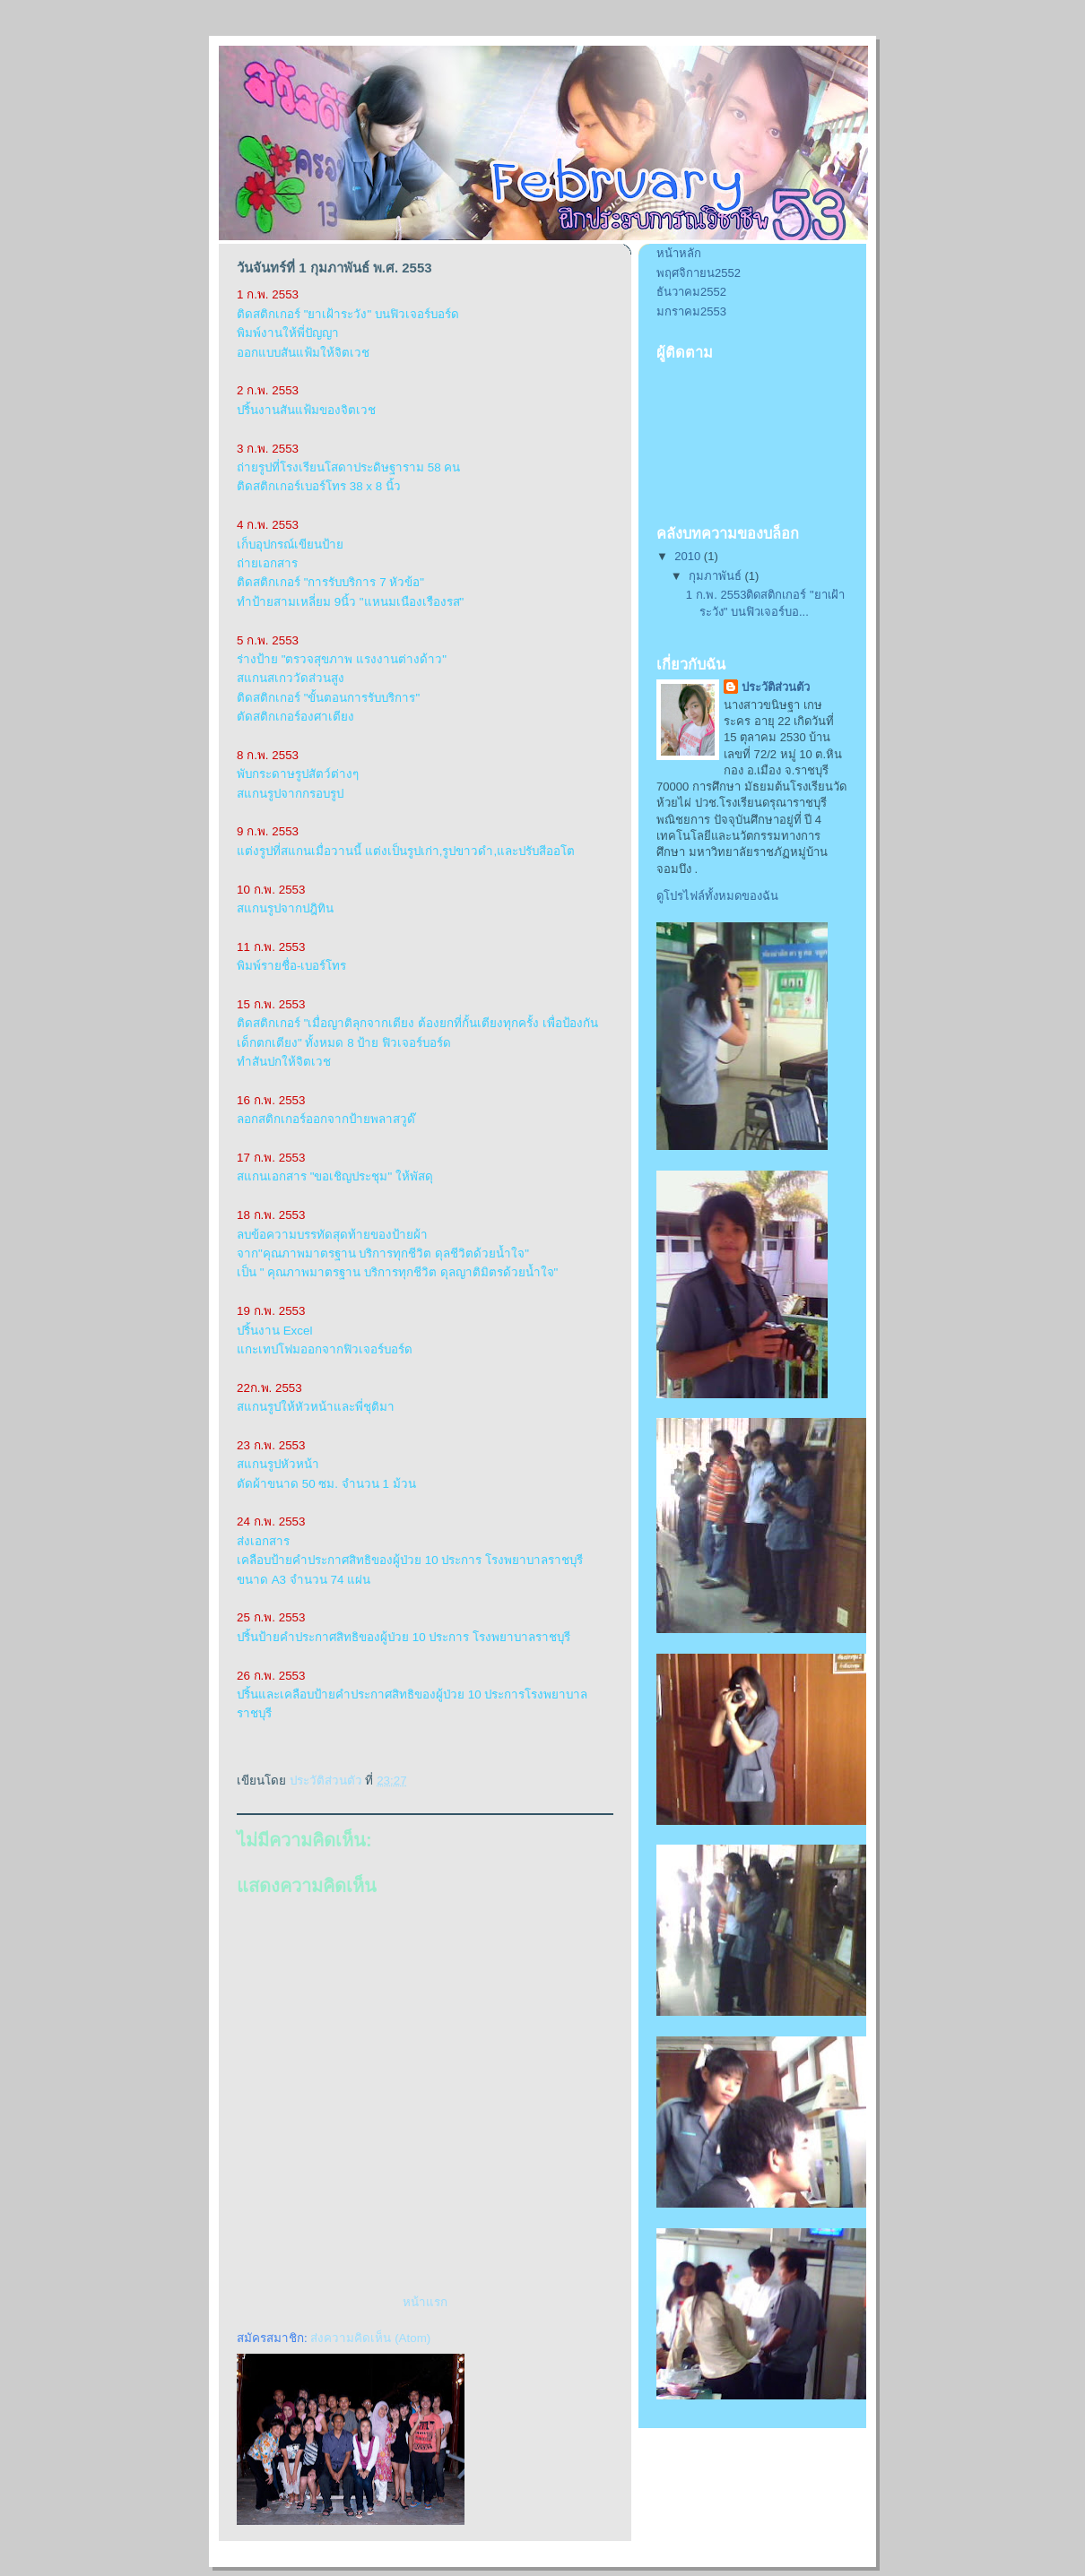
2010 (689, 556)
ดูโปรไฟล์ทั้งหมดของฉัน (717, 896)
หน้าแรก (425, 2302)
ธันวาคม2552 (691, 291)
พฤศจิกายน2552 (698, 273)
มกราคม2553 (691, 311)
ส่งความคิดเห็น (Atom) (370, 2338)
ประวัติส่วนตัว (776, 687)
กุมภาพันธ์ (717, 576)
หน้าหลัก (678, 253)
